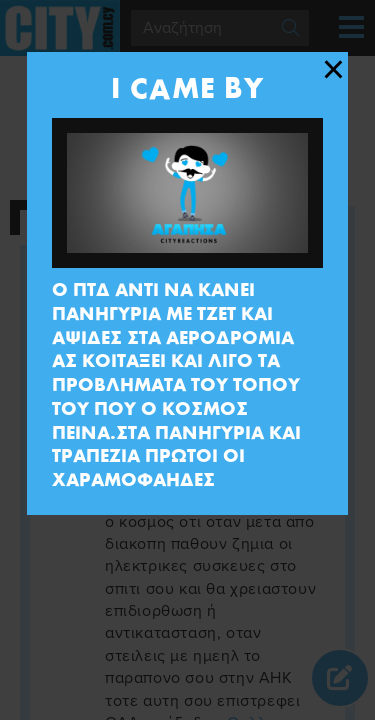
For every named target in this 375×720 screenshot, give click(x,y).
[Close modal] (333, 70)
